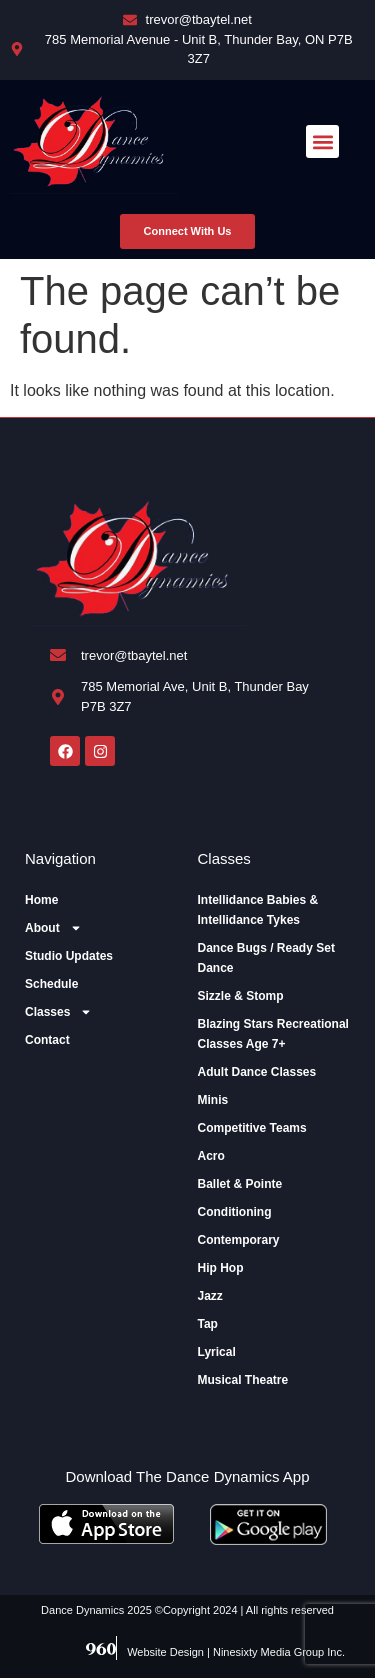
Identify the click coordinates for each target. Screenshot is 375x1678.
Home (41, 900)
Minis (213, 1100)
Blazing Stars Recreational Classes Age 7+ (273, 1034)
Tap (208, 1324)
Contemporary (239, 1240)
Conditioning (235, 1212)
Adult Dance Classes (257, 1072)
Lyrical (217, 1352)
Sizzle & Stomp (241, 996)
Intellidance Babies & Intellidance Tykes (258, 910)
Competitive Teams (252, 1128)
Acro (211, 1156)
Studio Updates (69, 956)
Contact (47, 1040)
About (53, 928)
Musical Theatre (243, 1380)
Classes (58, 1012)
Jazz (210, 1296)
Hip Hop (221, 1268)
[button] (322, 141)
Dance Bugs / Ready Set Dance (266, 958)
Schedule (51, 984)
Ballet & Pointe (240, 1184)
